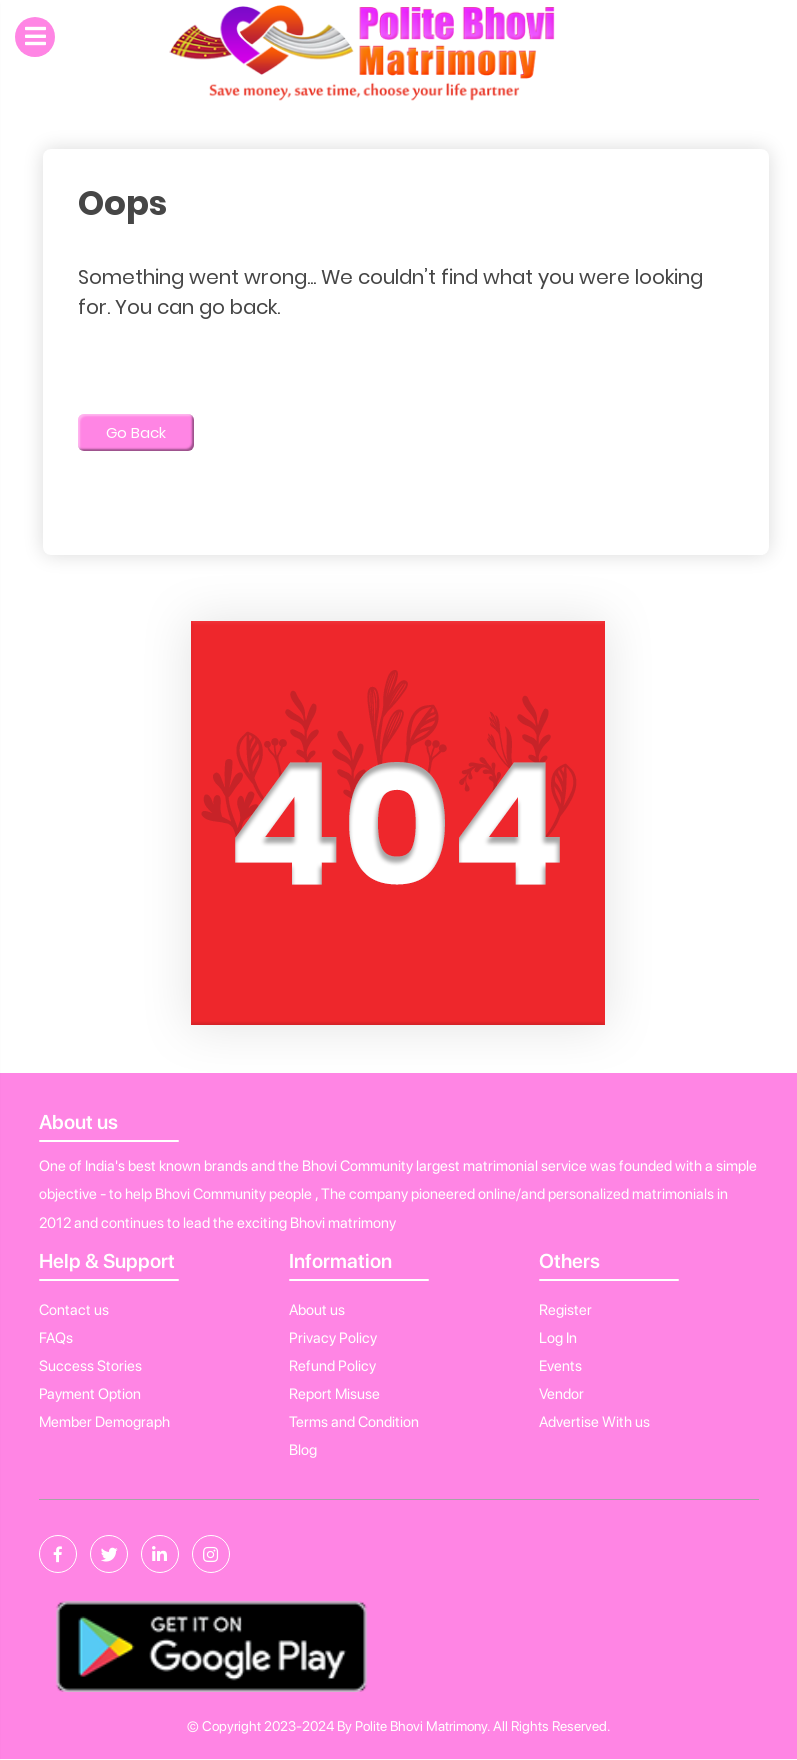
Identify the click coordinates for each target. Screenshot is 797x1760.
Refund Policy (332, 1366)
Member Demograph (104, 1422)
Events (560, 1366)
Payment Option (90, 1394)
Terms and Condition (354, 1422)
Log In (558, 1338)
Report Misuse (334, 1394)
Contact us (74, 1310)
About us (317, 1310)
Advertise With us (594, 1422)
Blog (303, 1450)
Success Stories (90, 1366)
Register (565, 1310)
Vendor (561, 1394)
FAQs (56, 1338)
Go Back (136, 432)
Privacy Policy (333, 1338)
